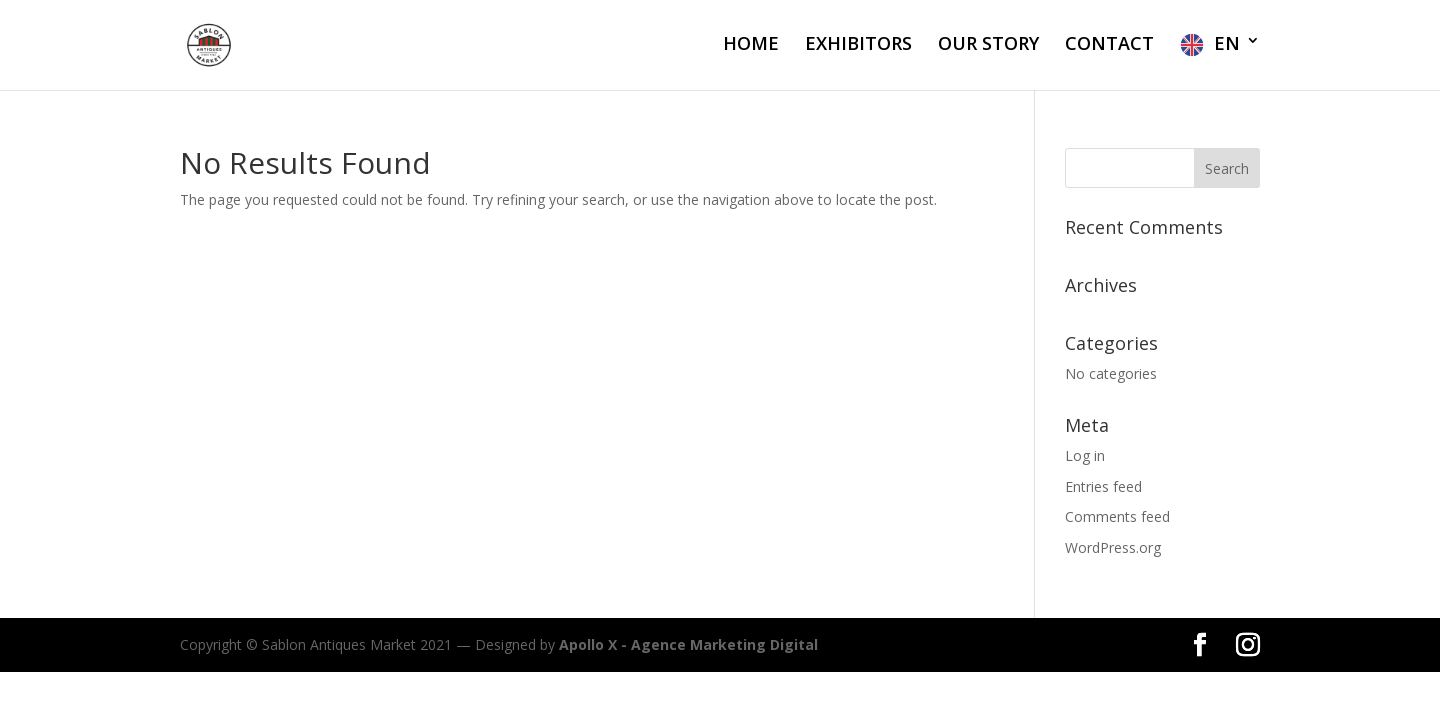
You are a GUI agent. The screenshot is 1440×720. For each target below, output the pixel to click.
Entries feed (1103, 486)
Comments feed (1117, 516)
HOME (751, 45)
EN (1227, 44)
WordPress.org (1113, 547)
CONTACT (1109, 45)
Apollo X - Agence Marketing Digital (688, 644)
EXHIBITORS (858, 45)
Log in (1085, 455)
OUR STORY (988, 45)
